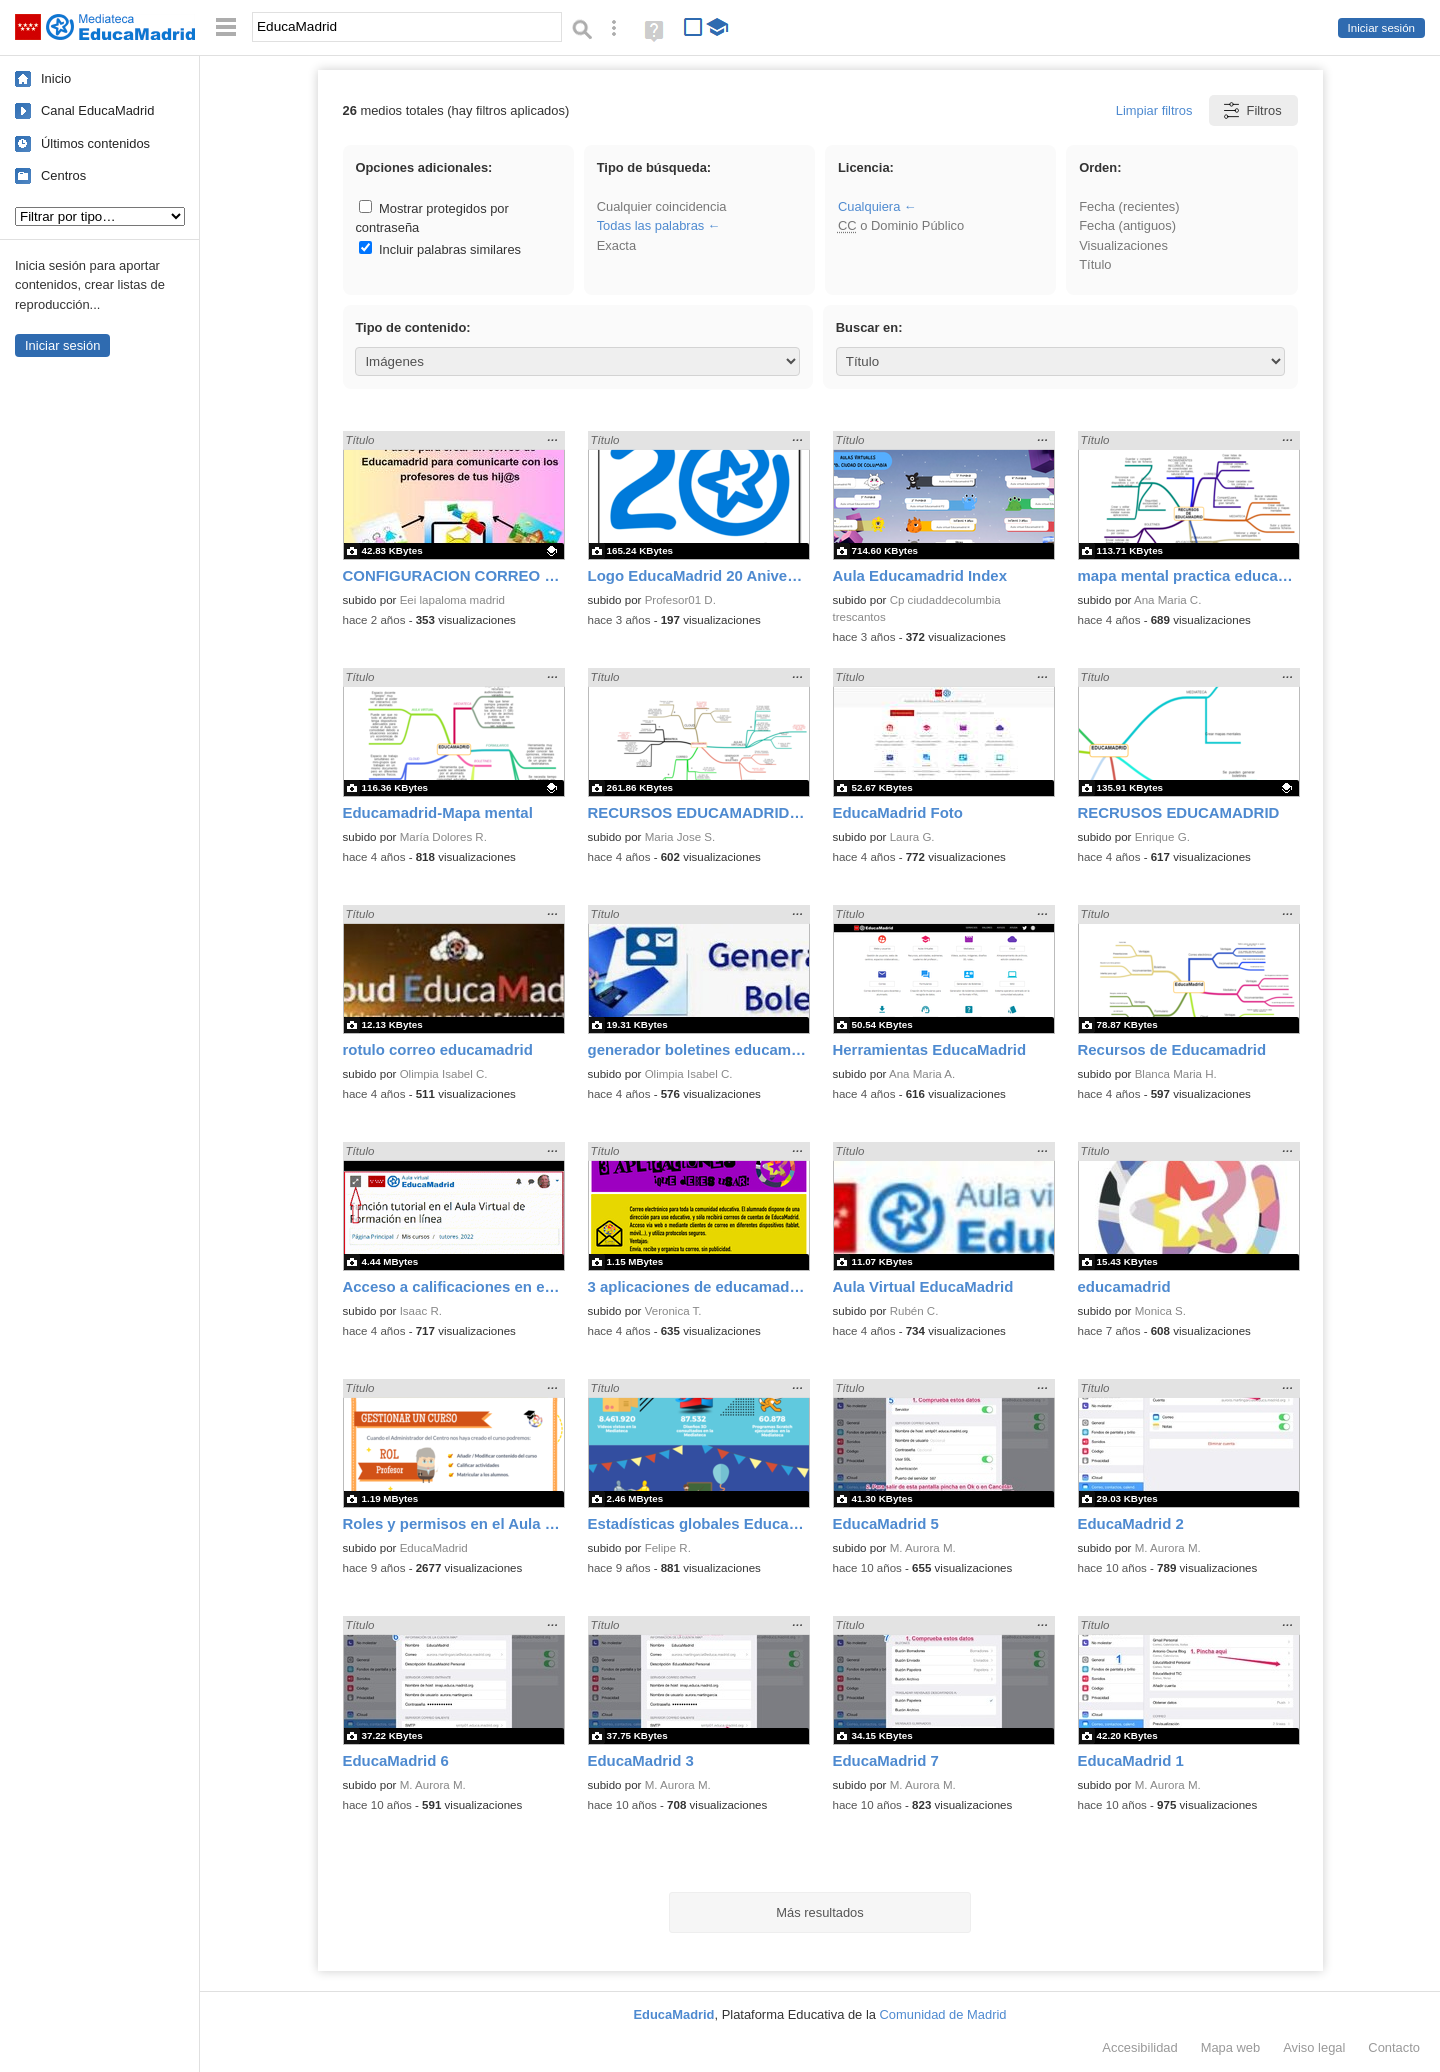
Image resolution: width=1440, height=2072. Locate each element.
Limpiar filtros (1154, 110)
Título (1095, 264)
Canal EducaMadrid (97, 110)
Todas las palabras (651, 225)
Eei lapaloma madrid (452, 600)
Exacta (616, 245)
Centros (63, 175)
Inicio (56, 78)
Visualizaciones (1123, 245)
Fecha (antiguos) (1127, 225)
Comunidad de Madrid (943, 2014)
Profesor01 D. (680, 600)
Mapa (1231, 2047)
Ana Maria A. (922, 1074)
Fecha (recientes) (1129, 206)
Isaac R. (421, 1311)
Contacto (1394, 2047)
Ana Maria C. (1167, 600)
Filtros (1251, 110)
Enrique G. (1162, 837)
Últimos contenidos (95, 143)
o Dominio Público (901, 225)
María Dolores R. (443, 837)
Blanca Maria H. (1176, 1074)
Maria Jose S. (680, 837)
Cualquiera (869, 206)
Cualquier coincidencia (662, 206)
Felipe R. (668, 1548)
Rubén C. (914, 1311)
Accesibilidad (1139, 2047)
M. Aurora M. (923, 1548)
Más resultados (820, 1912)
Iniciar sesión (1381, 28)
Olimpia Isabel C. (444, 1074)
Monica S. (1160, 1311)
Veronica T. (673, 1311)
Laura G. (912, 837)
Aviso (1314, 2047)
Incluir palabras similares (440, 249)
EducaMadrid (434, 1548)
